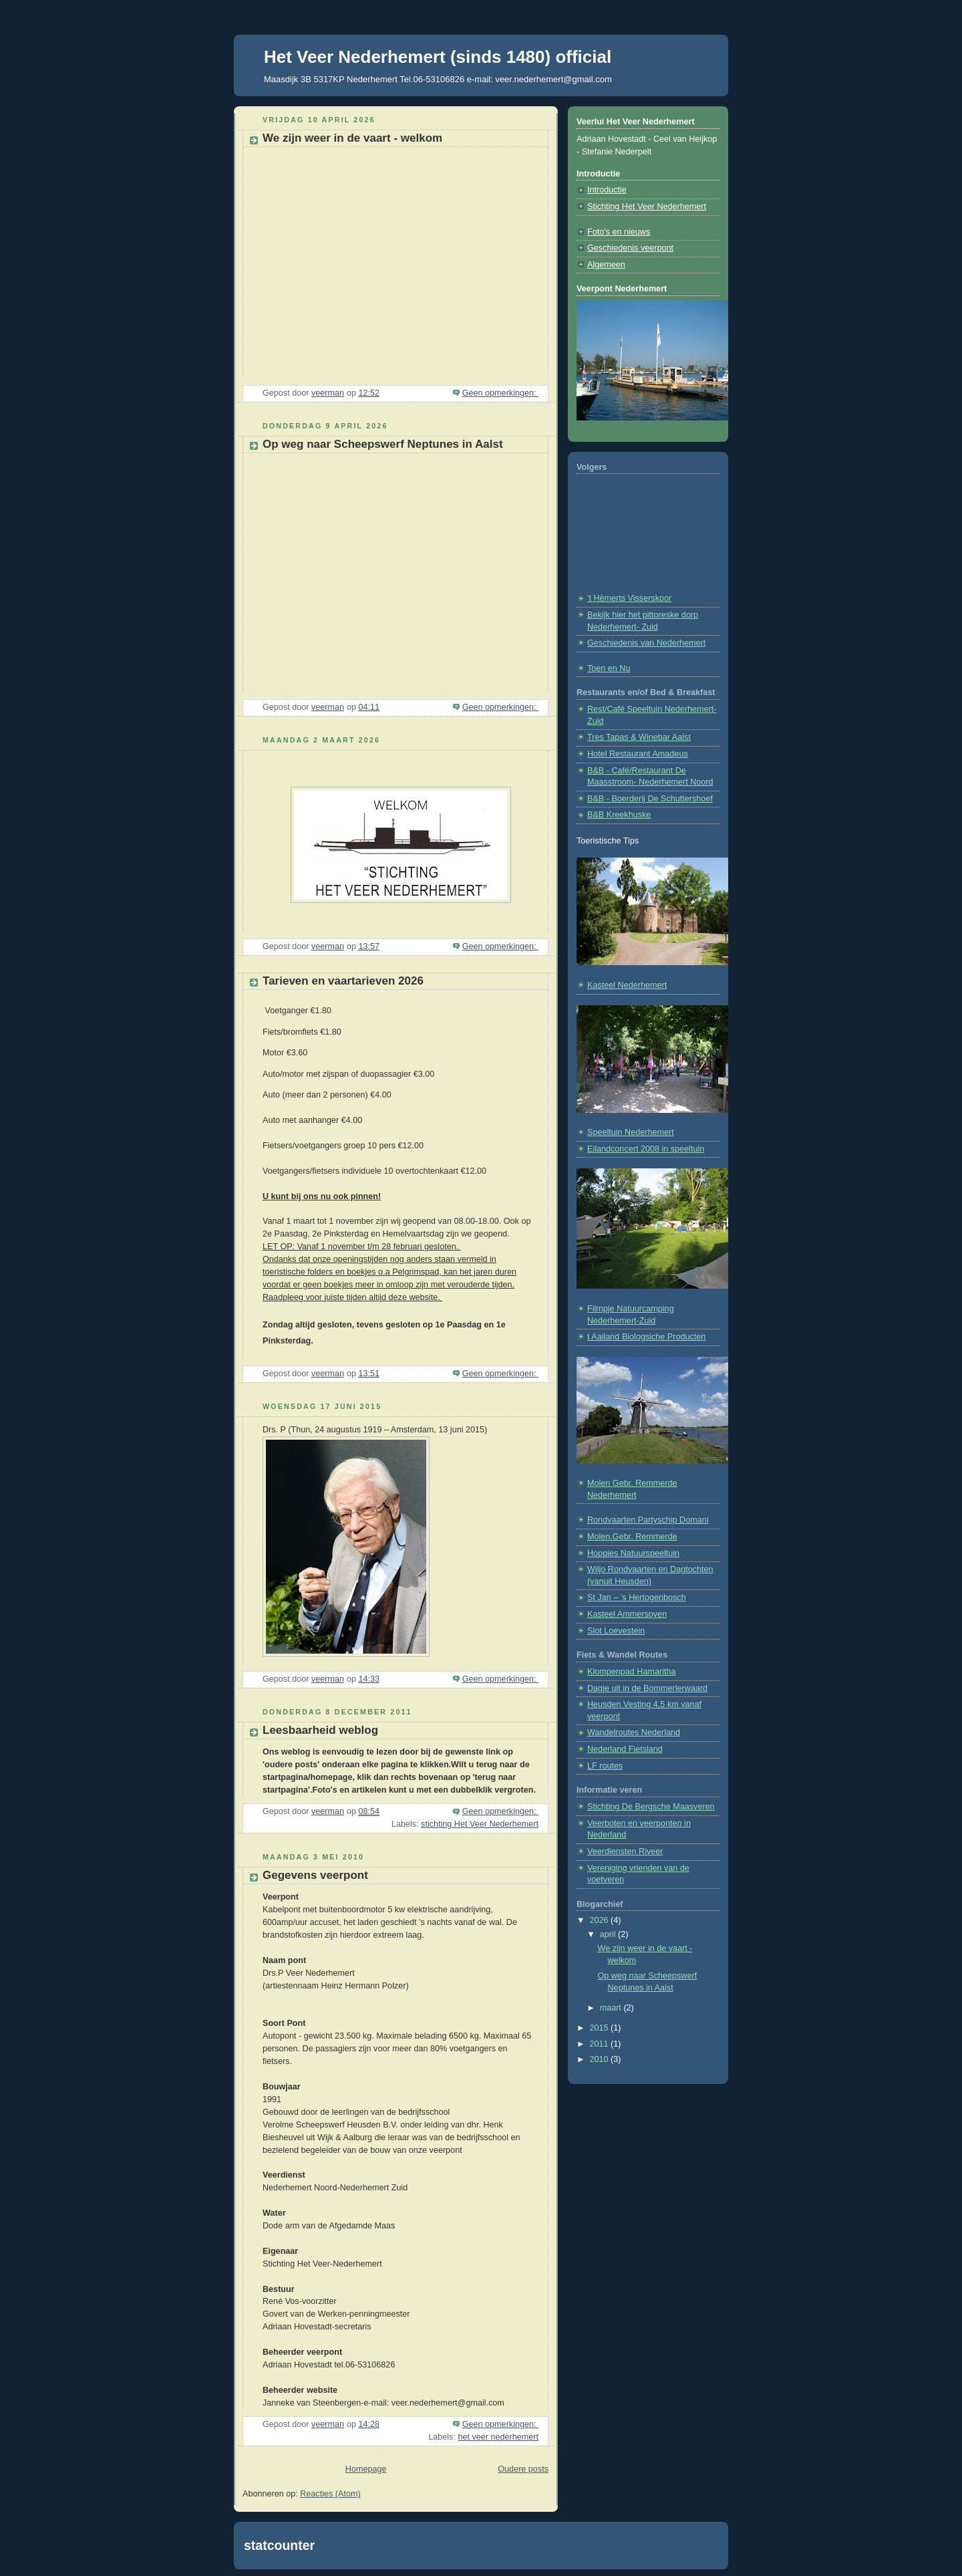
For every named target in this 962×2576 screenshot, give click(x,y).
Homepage (366, 2469)
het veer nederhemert (498, 2437)
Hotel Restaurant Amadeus (637, 754)
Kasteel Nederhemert (627, 985)
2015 (600, 2028)
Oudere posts (523, 2469)
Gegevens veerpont (315, 1875)
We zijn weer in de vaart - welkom (352, 138)
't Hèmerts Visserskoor (629, 598)
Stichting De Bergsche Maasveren (651, 1806)
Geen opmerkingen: (500, 393)
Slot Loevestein (616, 1631)
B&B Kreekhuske (619, 814)
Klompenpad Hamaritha (631, 1671)
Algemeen (606, 264)
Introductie (607, 190)
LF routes (605, 1766)
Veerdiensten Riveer (625, 1851)
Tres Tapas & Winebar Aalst (639, 737)
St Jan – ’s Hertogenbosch (636, 1597)
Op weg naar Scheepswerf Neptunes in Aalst (383, 444)
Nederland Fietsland (625, 1749)
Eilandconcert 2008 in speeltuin (645, 1149)
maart (612, 2008)
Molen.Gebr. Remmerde (632, 1536)
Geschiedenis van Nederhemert (646, 643)
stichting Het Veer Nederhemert (479, 1824)
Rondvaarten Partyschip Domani (648, 1520)
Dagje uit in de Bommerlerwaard (647, 1688)
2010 (600, 2059)
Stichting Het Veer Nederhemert (646, 206)
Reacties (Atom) (330, 2493)
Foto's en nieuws (618, 232)
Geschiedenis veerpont (630, 248)
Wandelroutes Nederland (633, 1732)
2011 (600, 2044)
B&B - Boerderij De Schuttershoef (650, 798)
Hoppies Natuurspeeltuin (633, 1553)
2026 (600, 1920)
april (609, 1934)
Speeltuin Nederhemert (630, 1132)
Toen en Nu (609, 668)
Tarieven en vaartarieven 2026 (343, 981)
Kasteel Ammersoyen (627, 1614)
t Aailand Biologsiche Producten (646, 1336)
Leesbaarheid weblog (320, 1730)
